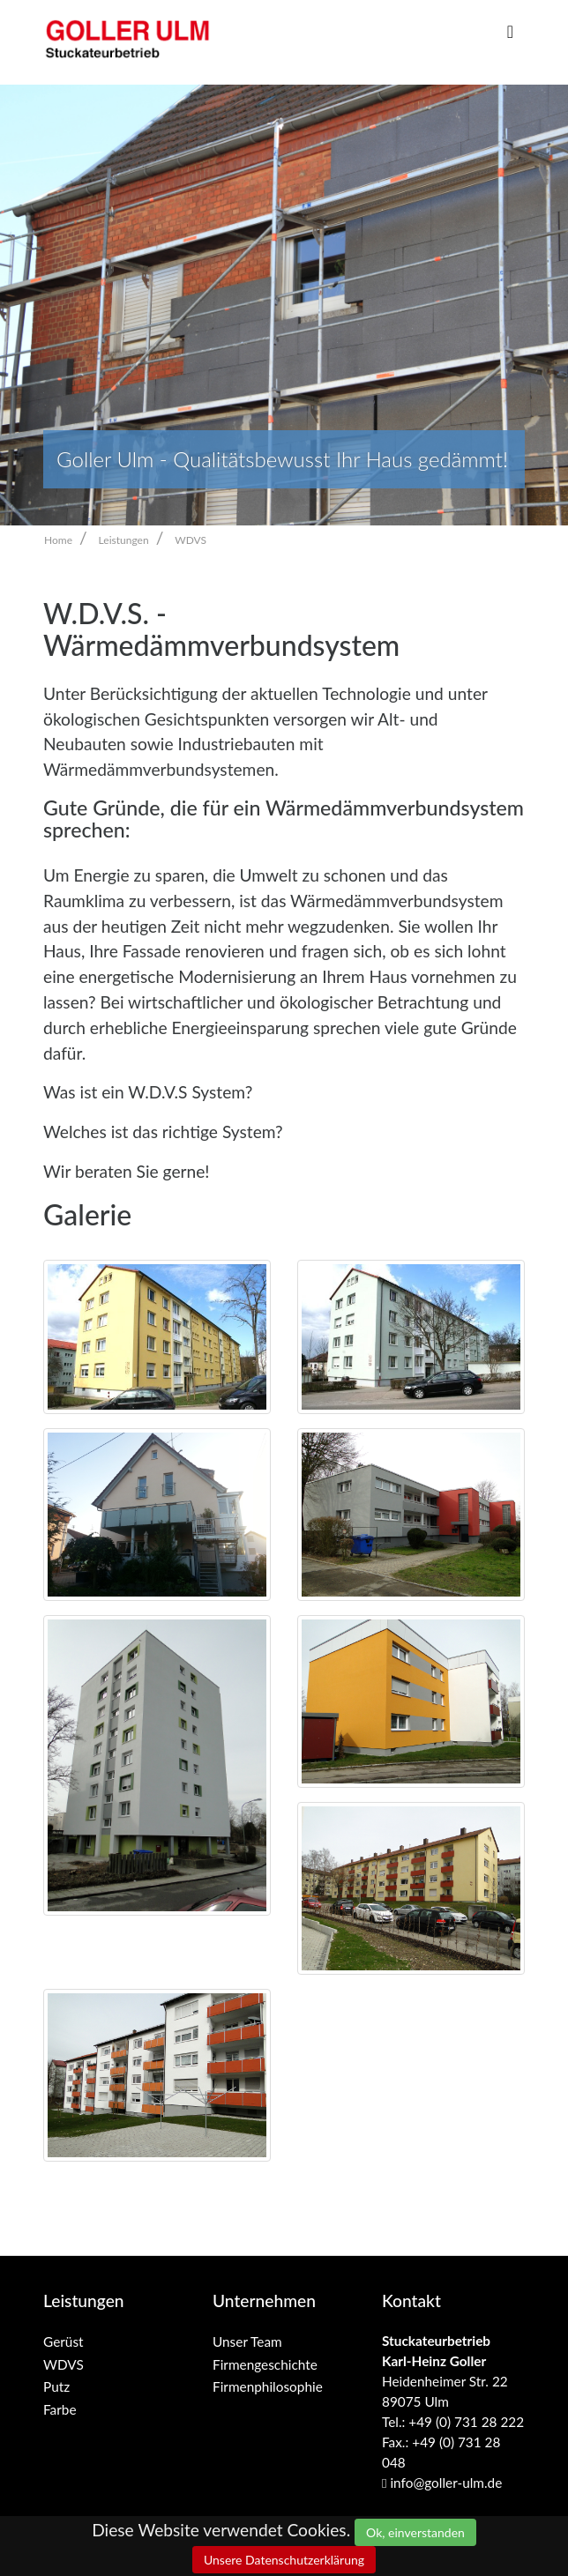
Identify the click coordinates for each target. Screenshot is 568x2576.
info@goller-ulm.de (442, 2482)
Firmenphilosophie (268, 2386)
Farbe (60, 2409)
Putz (56, 2386)
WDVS (190, 540)
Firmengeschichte (265, 2364)
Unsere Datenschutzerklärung (284, 2559)
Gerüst (63, 2341)
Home (58, 540)
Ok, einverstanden (415, 2532)
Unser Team (247, 2341)
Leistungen (124, 540)
